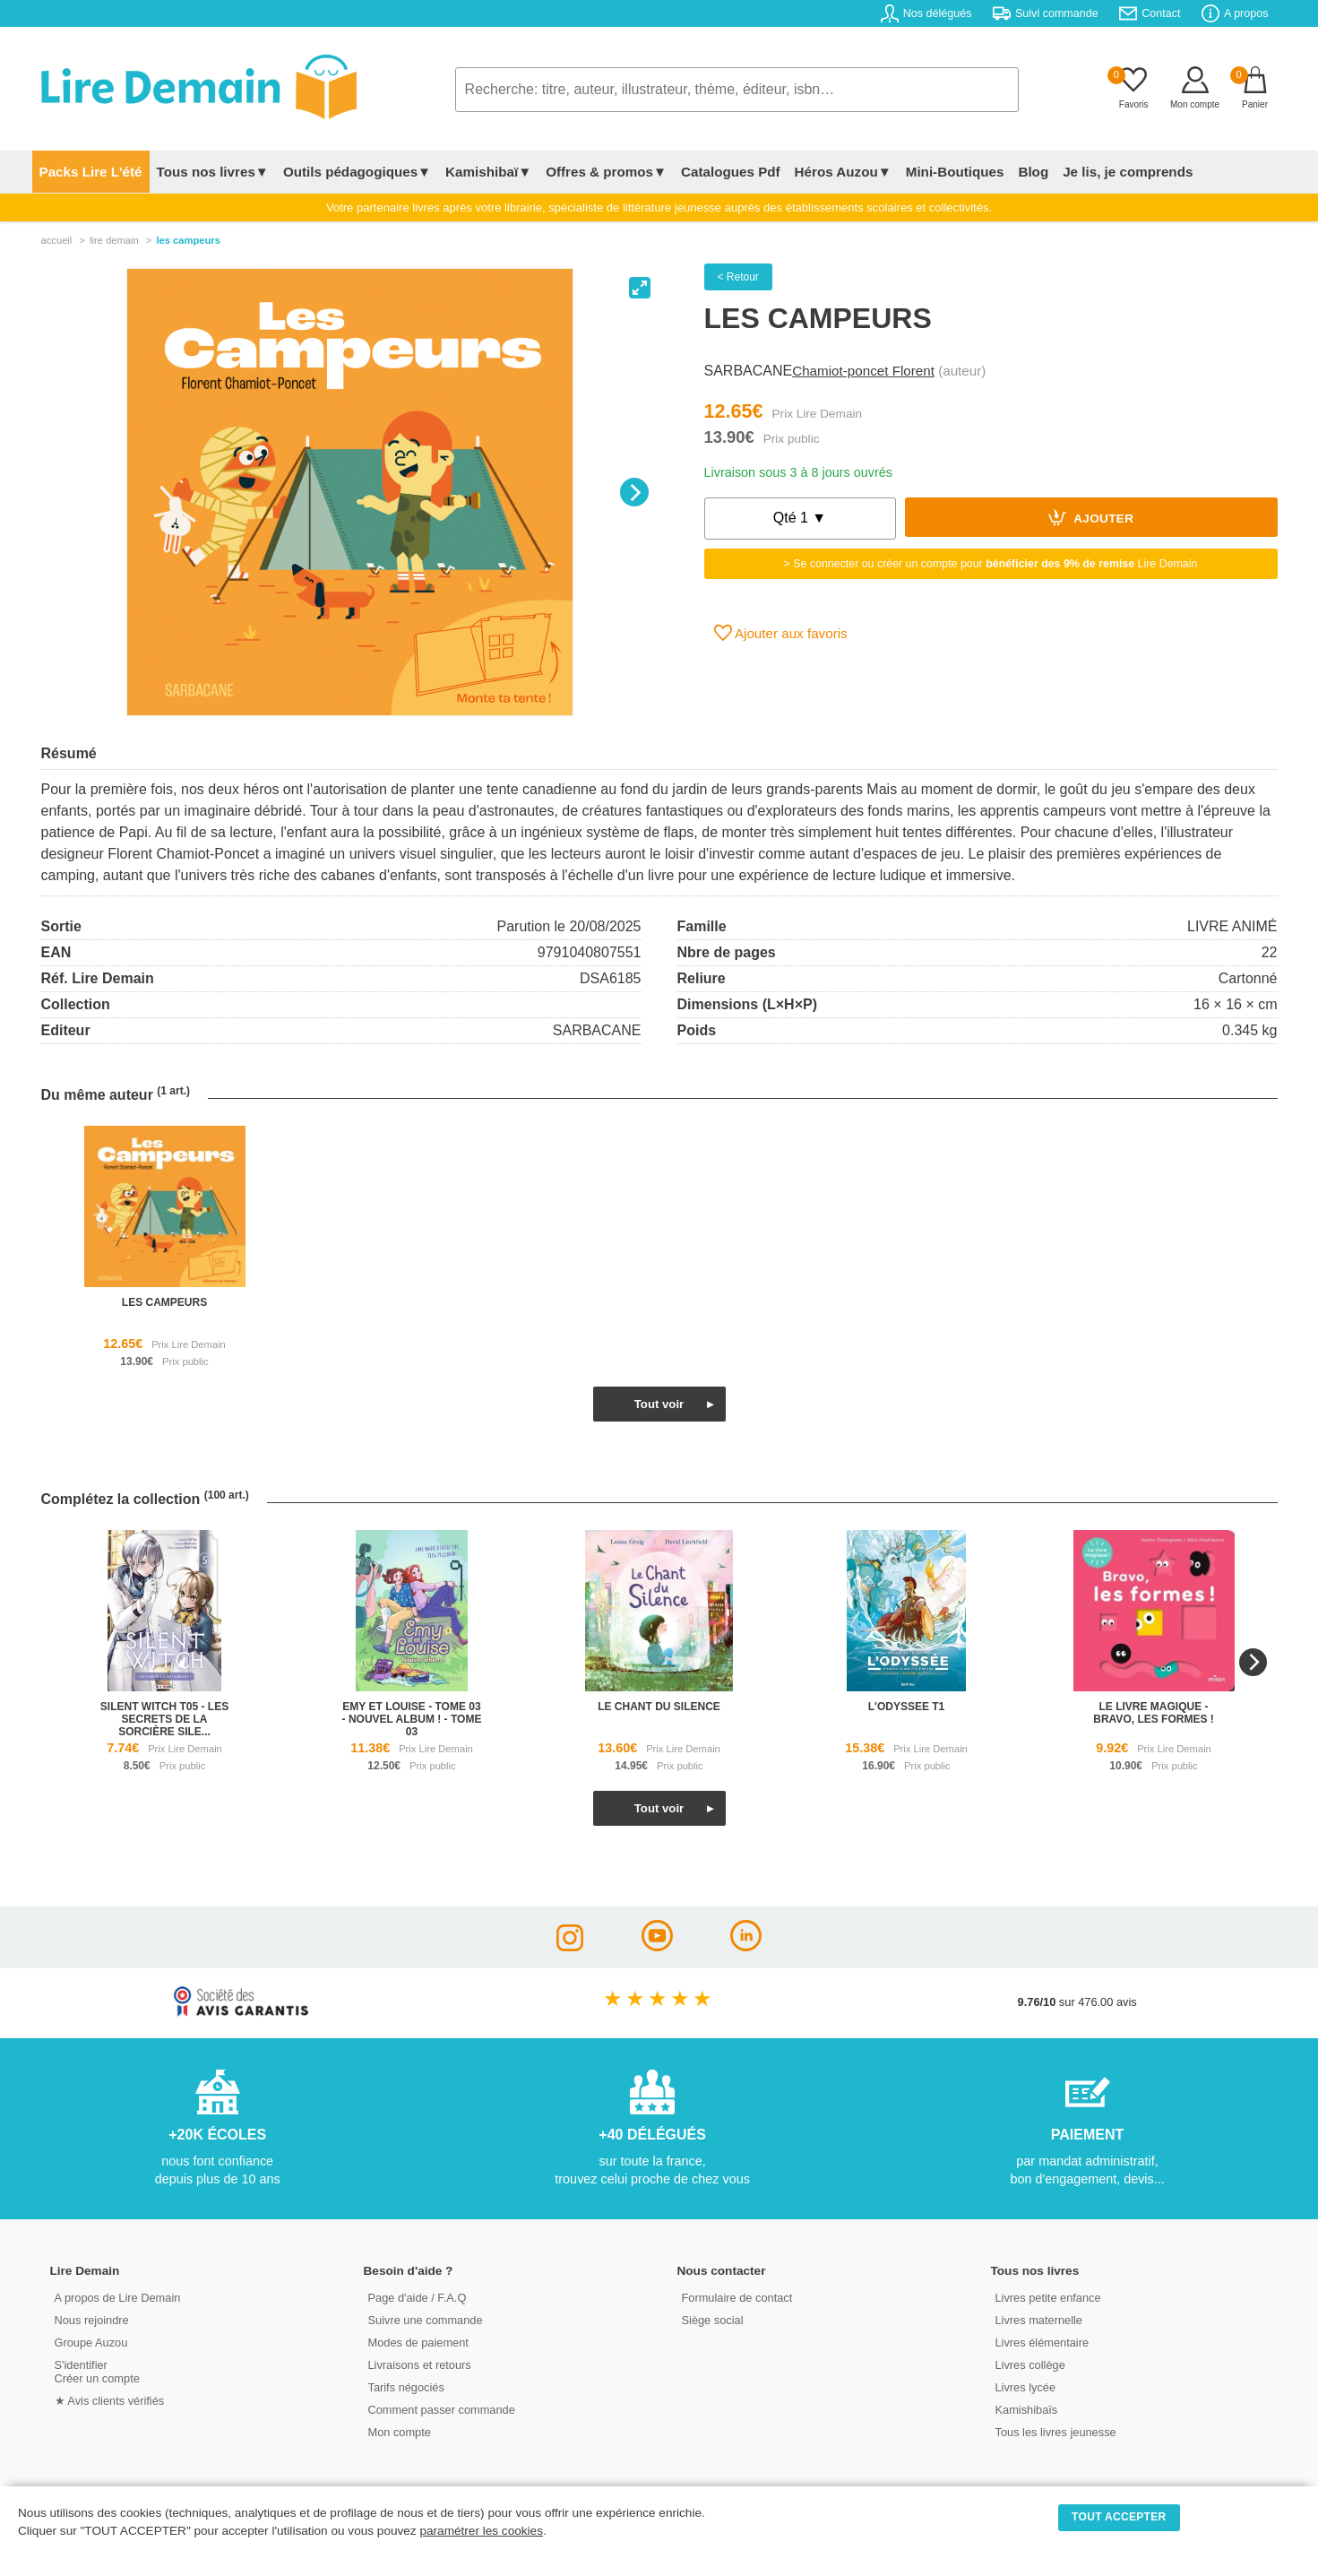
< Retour (738, 277)
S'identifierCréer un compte (97, 2371)
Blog (1033, 171)
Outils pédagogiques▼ (357, 171)
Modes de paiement (418, 2342)
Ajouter (1091, 517)
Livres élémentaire (1042, 2342)
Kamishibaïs (1026, 2409)
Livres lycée (1025, 2387)
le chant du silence (659, 1706)
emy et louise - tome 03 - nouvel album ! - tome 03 (412, 1719)
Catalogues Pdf (730, 171)
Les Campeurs (188, 240)
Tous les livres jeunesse (1055, 2432)
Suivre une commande (425, 2320)
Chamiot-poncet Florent (863, 370)
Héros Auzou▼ (843, 171)
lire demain (114, 240)
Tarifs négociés (406, 2387)
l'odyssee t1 (906, 1706)
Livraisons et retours (419, 2365)
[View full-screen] (639, 287)
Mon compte (399, 2432)
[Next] (634, 492)
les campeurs (164, 1302)
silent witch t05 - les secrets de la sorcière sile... (164, 1719)
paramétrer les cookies (481, 2530)
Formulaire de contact (737, 2297)
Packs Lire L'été (90, 171)
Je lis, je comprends (1128, 171)
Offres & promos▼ (606, 171)
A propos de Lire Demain (118, 2297)
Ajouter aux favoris (781, 633)
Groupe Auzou (91, 2342)
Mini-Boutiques (955, 171)
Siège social (713, 2320)
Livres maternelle (1038, 2320)
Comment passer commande (441, 2409)
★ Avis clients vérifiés (110, 2400)
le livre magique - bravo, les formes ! (1153, 1712)
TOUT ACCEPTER (1119, 2517)
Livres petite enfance (1048, 2297)
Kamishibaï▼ (488, 171)
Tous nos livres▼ (213, 171)
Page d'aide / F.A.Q (417, 2297)
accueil (57, 240)
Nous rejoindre (92, 2320)
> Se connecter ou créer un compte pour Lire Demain (991, 564)
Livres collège (1030, 2365)
